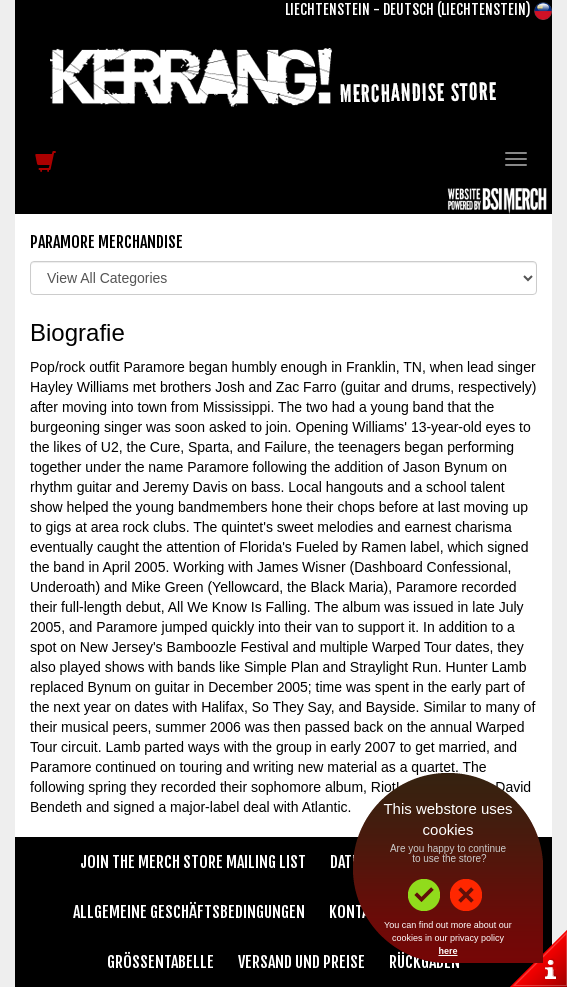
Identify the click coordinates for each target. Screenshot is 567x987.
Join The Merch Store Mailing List (193, 862)
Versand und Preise (301, 962)
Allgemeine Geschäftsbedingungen (189, 912)
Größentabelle (160, 962)
